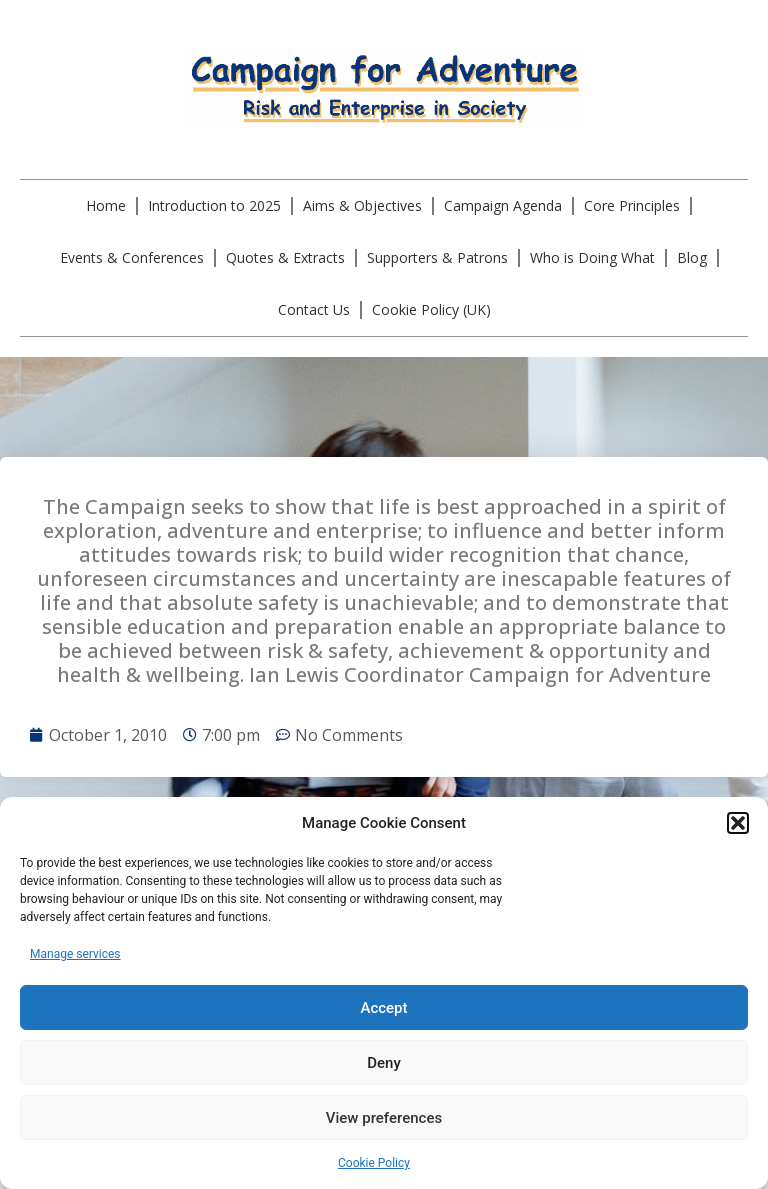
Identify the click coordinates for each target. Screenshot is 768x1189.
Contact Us (314, 309)
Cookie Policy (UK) (431, 309)
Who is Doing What (592, 257)
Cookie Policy (374, 1163)
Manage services (75, 954)
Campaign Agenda (503, 205)
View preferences (384, 1118)
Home (106, 205)
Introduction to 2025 (214, 205)
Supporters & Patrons (437, 257)
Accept (383, 1008)
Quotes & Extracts (285, 257)
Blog (692, 257)
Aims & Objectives (362, 205)
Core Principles (632, 205)
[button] (738, 823)
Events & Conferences (132, 257)
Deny (384, 1063)
